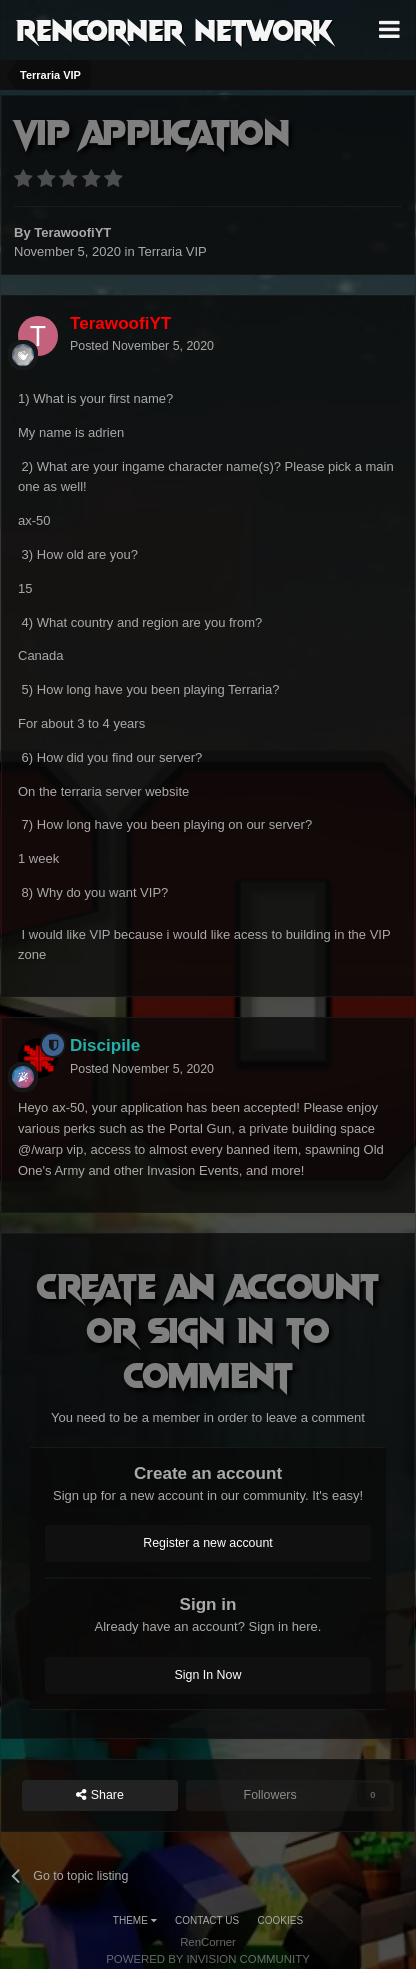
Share (100, 1795)
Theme (135, 1920)
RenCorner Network (174, 29)
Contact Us (207, 1920)
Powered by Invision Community (208, 1959)
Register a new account (208, 1543)
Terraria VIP (172, 251)
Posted (142, 346)
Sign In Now (208, 1675)
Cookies (281, 1920)
